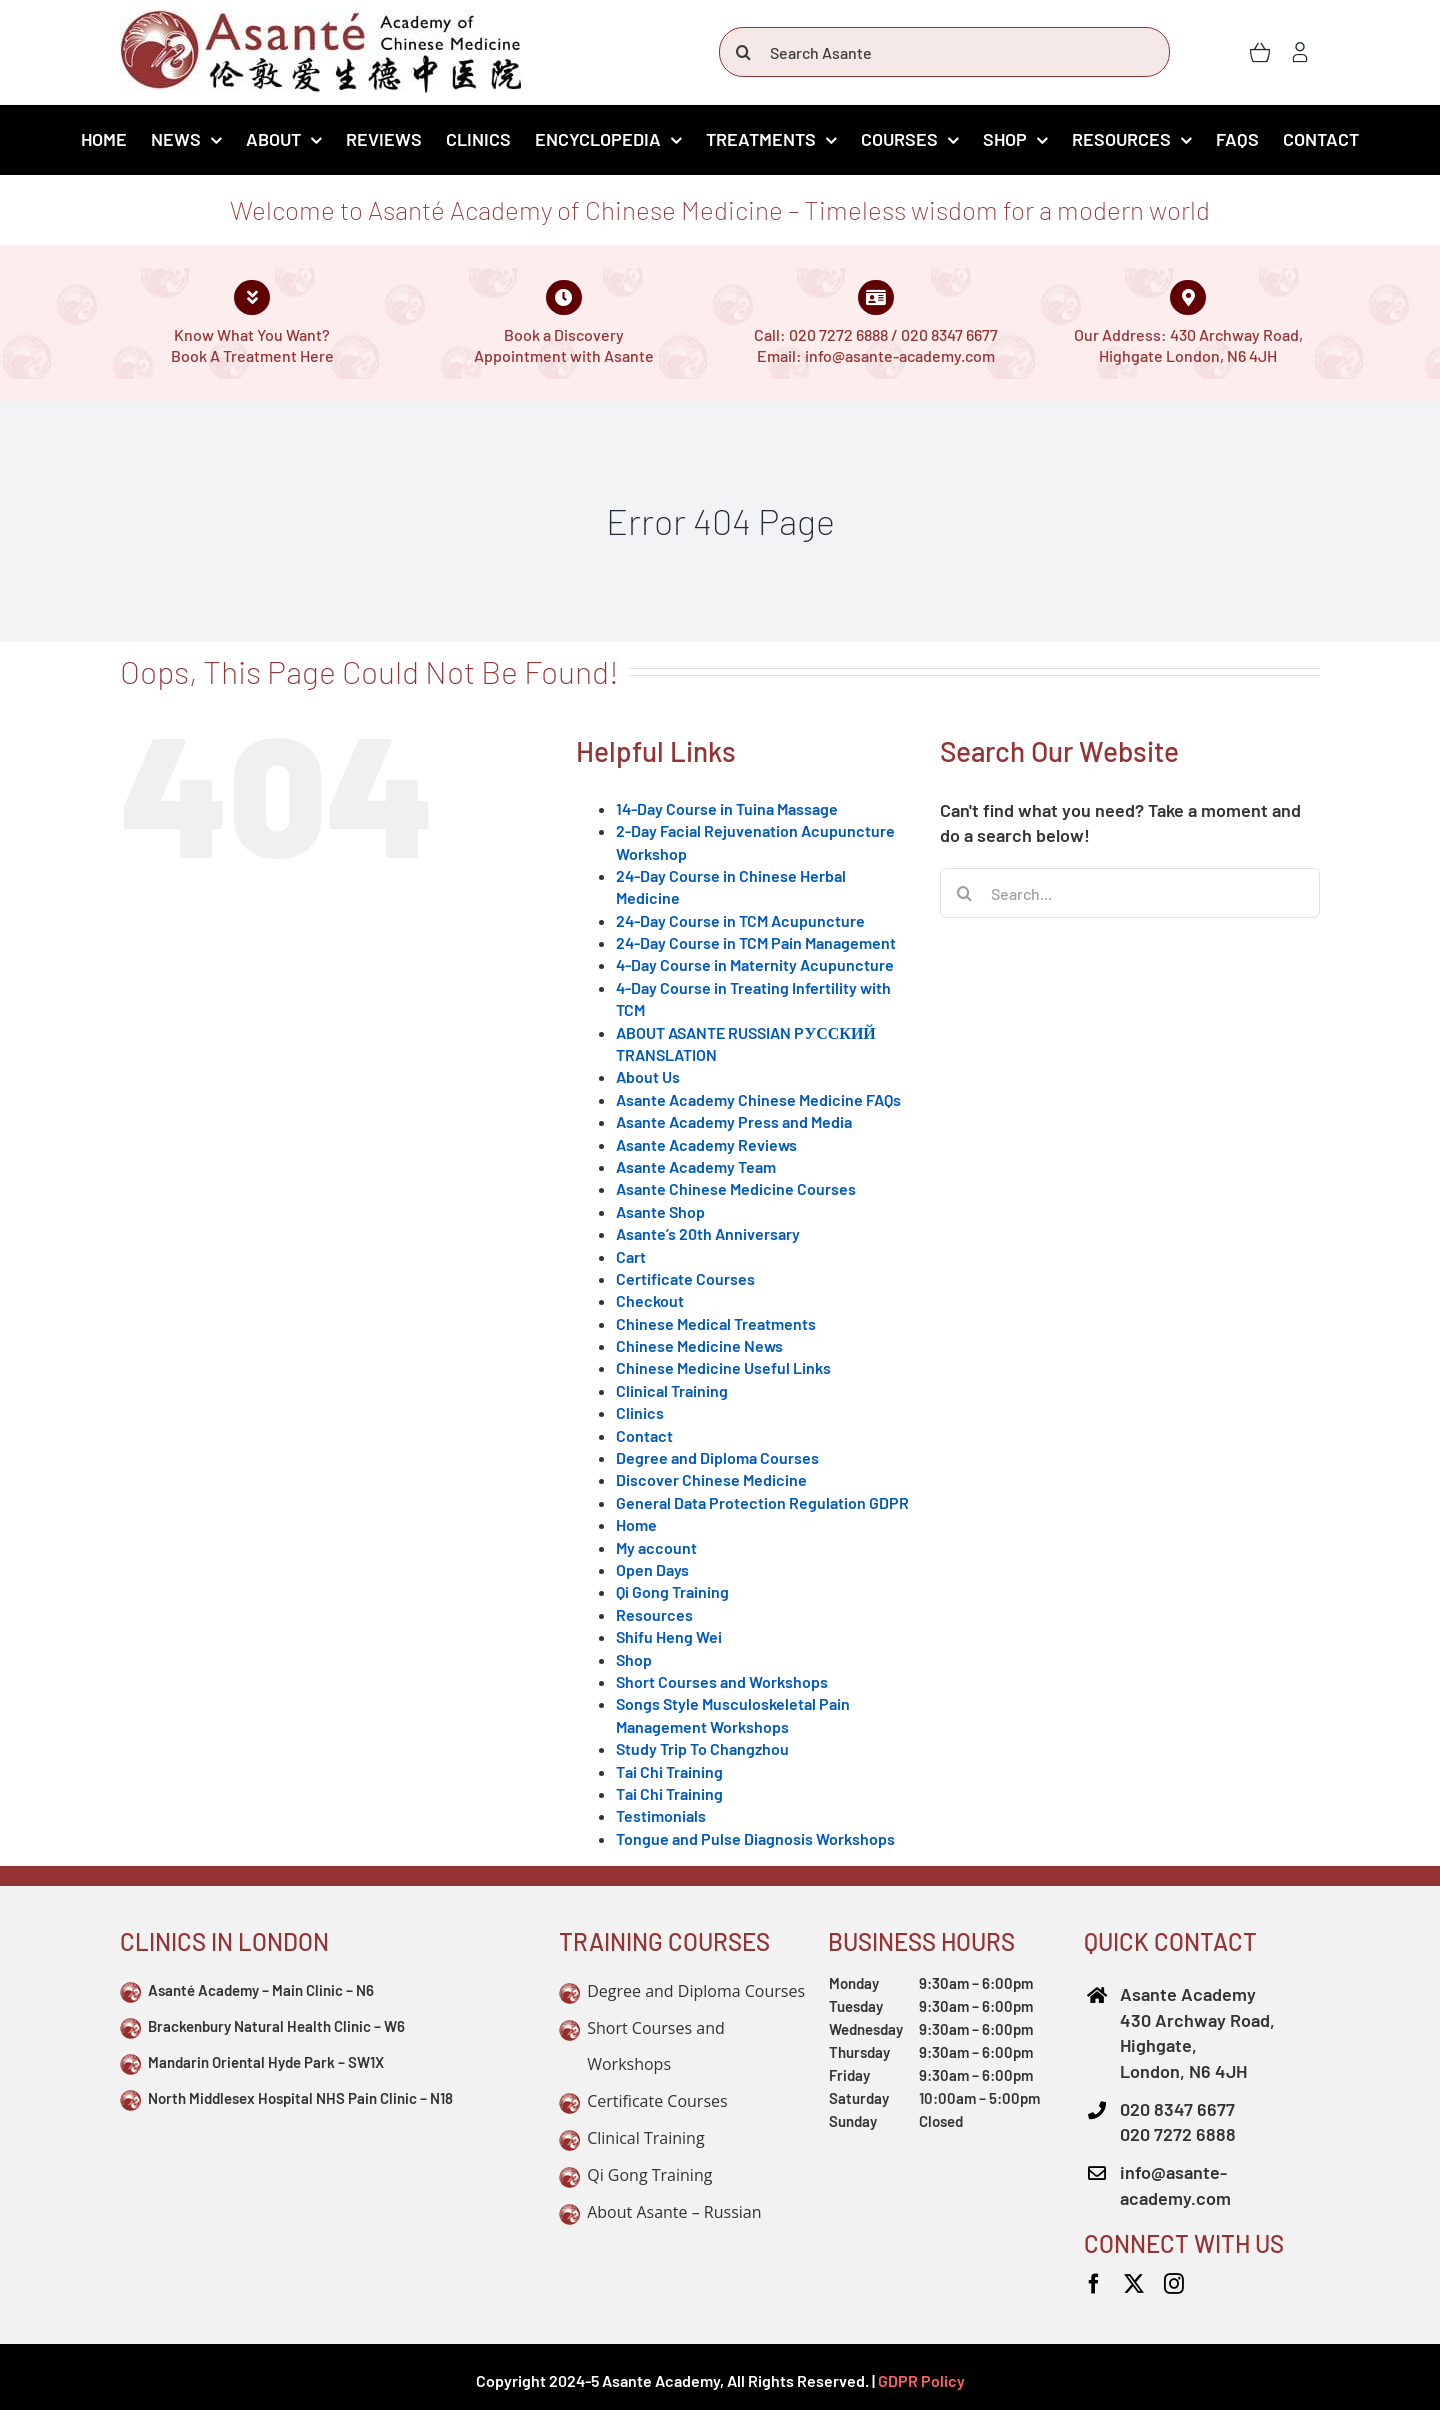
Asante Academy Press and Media (734, 1121)
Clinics (640, 1412)
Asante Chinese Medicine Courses (736, 1188)
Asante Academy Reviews (706, 1144)
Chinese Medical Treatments (716, 1323)
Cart (631, 1256)
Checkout (650, 1300)
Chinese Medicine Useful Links (723, 1367)
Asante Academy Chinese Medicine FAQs (758, 1099)
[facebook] (1094, 2284)
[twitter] (1134, 2284)
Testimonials (661, 1815)
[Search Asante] (944, 52)
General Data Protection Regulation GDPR (762, 1502)
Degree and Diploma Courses (717, 1457)
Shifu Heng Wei (669, 1636)
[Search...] (1130, 893)
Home (636, 1524)
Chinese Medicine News (699, 1345)
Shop (634, 1659)
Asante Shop (660, 1211)
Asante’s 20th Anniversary (708, 1233)
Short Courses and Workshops (722, 1681)
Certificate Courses (685, 1278)
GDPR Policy (921, 2380)
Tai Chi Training (669, 1771)
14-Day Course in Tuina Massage (727, 808)
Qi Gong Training (672, 1591)
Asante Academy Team (696, 1166)
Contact (644, 1435)
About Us (648, 1076)
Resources (654, 1614)
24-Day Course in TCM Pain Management (756, 942)
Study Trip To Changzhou (702, 1748)
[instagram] (1174, 2284)
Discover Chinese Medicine (711, 1479)
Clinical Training (672, 1390)
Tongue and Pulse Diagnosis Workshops (755, 1838)
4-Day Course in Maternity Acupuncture (755, 964)
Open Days (652, 1569)
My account (656, 1547)
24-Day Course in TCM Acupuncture (740, 920)
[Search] (744, 52)
